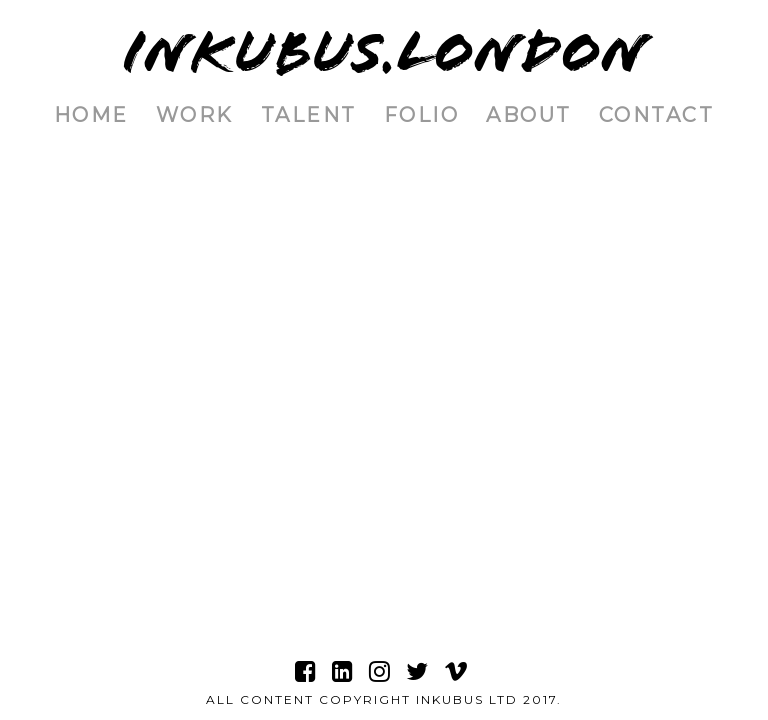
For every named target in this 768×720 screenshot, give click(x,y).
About (529, 115)
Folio (422, 115)
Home (91, 115)
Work (195, 115)
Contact (657, 115)
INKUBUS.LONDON (384, 52)
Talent (309, 115)
